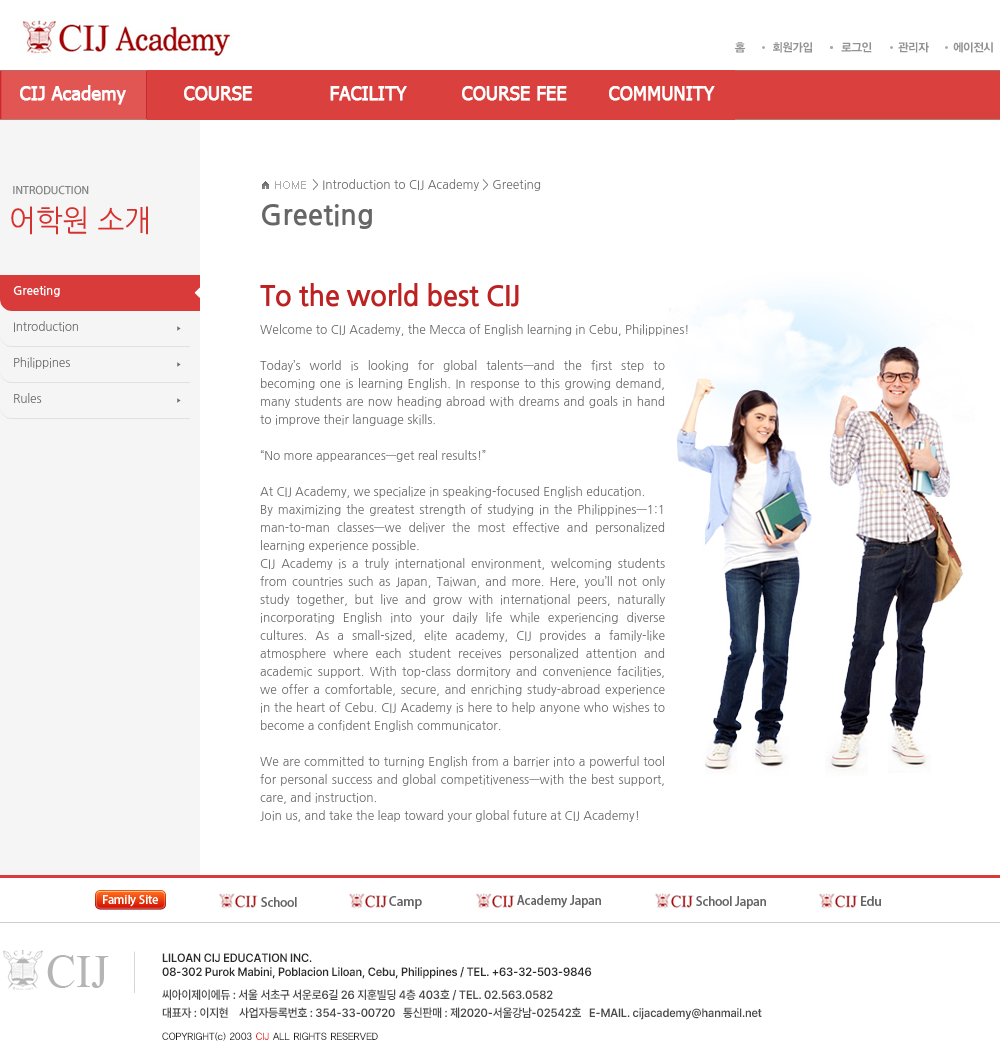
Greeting (516, 185)
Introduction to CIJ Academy (400, 185)
